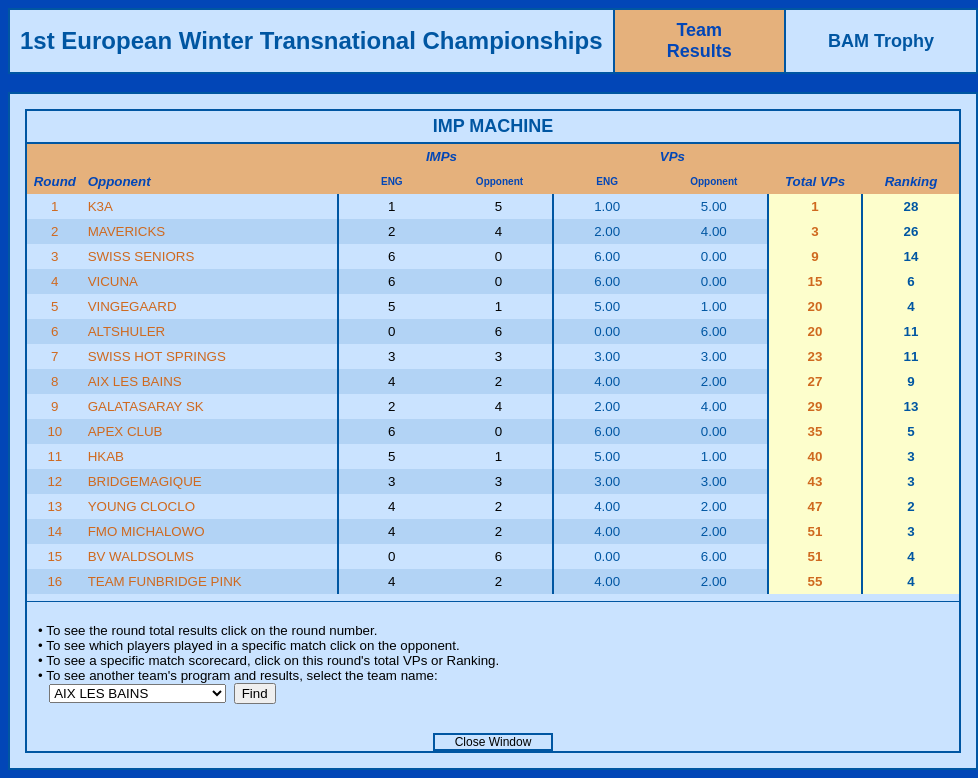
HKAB (106, 456)
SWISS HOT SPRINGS (157, 356)
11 (54, 456)
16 (54, 581)
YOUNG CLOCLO (141, 506)
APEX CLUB (125, 431)
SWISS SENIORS (141, 256)
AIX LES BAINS (135, 381)
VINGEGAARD (132, 306)
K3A (100, 206)
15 (54, 556)
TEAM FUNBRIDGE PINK (165, 581)
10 (54, 431)
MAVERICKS (127, 231)
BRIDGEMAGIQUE (145, 481)
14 (54, 531)
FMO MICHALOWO (146, 531)
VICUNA (113, 281)
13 (54, 506)
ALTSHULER (127, 331)
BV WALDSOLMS (141, 556)
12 (54, 481)
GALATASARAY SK (146, 406)
